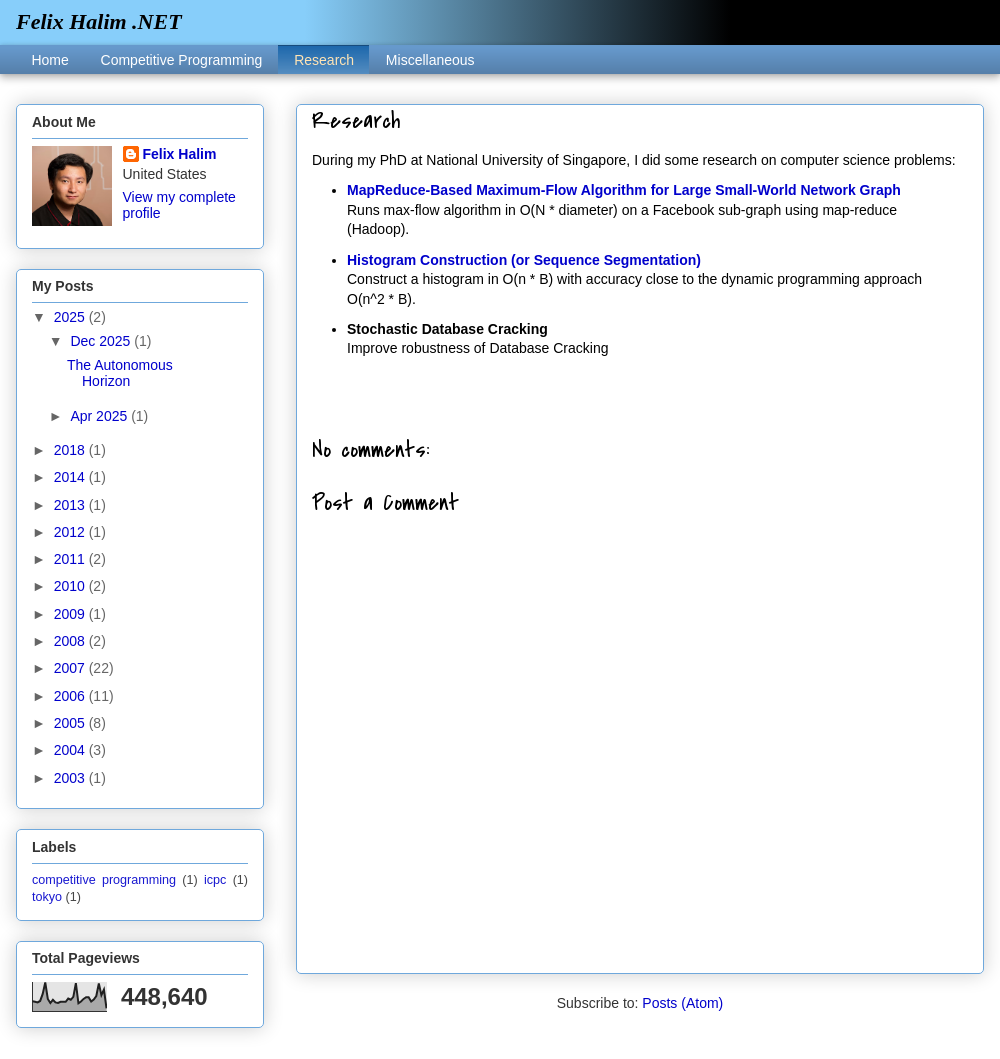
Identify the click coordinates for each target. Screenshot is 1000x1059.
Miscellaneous (430, 60)
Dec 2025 (102, 341)
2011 (71, 559)
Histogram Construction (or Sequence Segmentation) (524, 260)
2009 (71, 614)
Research (324, 60)
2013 (71, 505)
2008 (71, 641)
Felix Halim (180, 154)
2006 (71, 696)
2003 (71, 778)
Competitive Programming (182, 60)
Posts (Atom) (682, 1003)
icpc (215, 880)
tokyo (47, 897)
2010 (71, 586)
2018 (71, 450)
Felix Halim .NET (99, 21)
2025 (71, 317)
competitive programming (104, 880)
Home (49, 60)
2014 (71, 477)
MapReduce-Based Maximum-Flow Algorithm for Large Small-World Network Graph (624, 190)
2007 (71, 668)
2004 (71, 750)
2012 (71, 532)
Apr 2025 (100, 416)
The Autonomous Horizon (120, 373)
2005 (71, 723)
